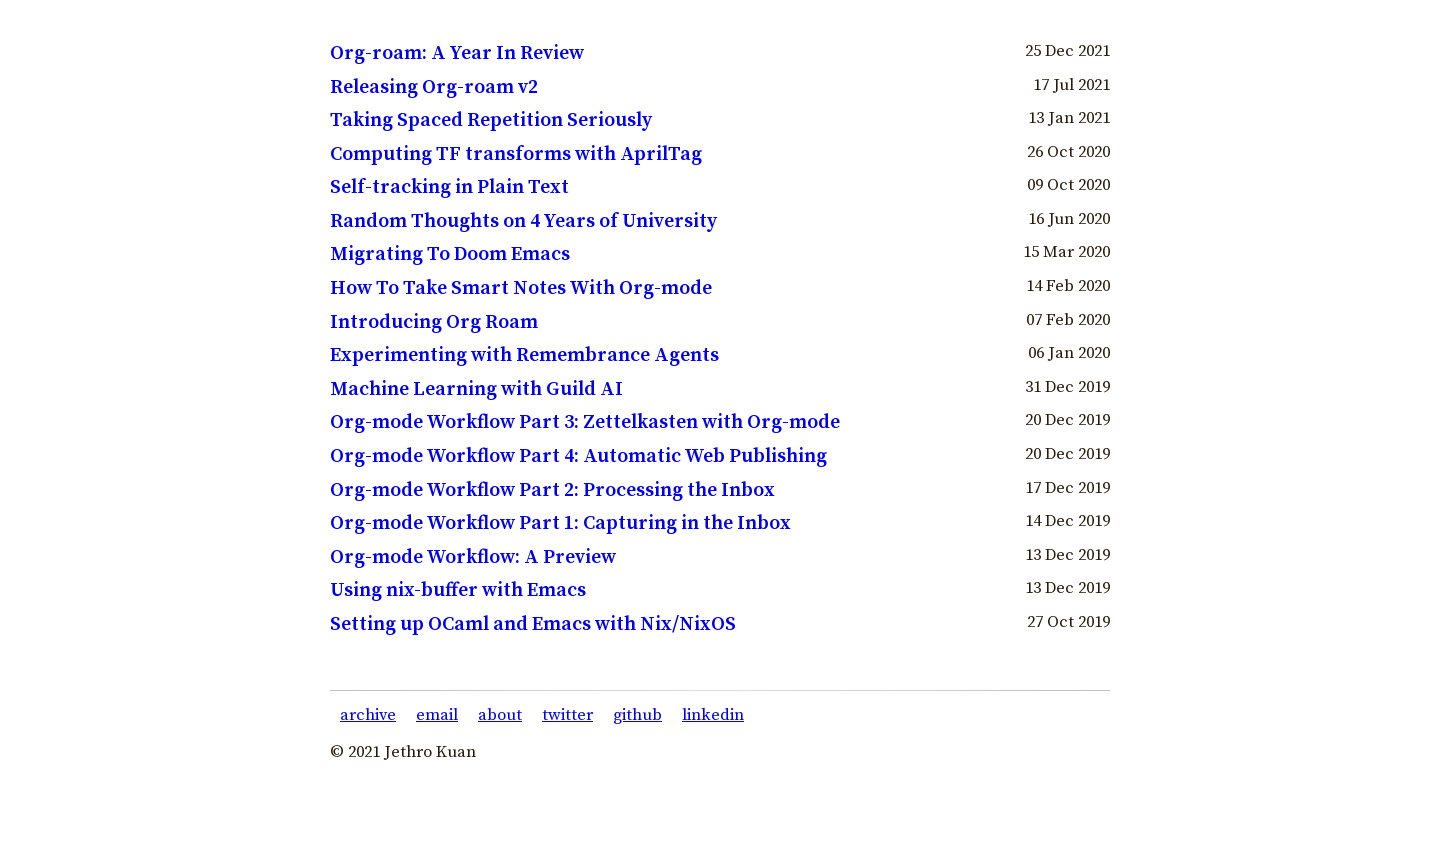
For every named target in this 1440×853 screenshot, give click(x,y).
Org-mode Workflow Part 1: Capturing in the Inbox (560, 523)
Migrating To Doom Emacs (450, 254)
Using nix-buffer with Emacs (458, 590)
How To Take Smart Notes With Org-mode (521, 288)
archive (368, 715)
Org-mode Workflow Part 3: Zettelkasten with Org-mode (585, 422)
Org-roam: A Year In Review (457, 53)
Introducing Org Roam (434, 322)
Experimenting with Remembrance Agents (524, 355)
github (637, 715)
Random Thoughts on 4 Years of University (523, 221)
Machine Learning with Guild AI (476, 389)
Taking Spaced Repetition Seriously (491, 120)
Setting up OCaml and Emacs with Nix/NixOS (533, 624)
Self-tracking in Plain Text (449, 187)
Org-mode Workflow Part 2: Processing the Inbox (552, 490)
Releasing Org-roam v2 (434, 87)
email (437, 715)
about (500, 715)
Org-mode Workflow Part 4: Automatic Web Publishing (578, 456)
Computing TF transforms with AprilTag (516, 154)
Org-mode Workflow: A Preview (473, 557)
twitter (567, 715)
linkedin (713, 715)
